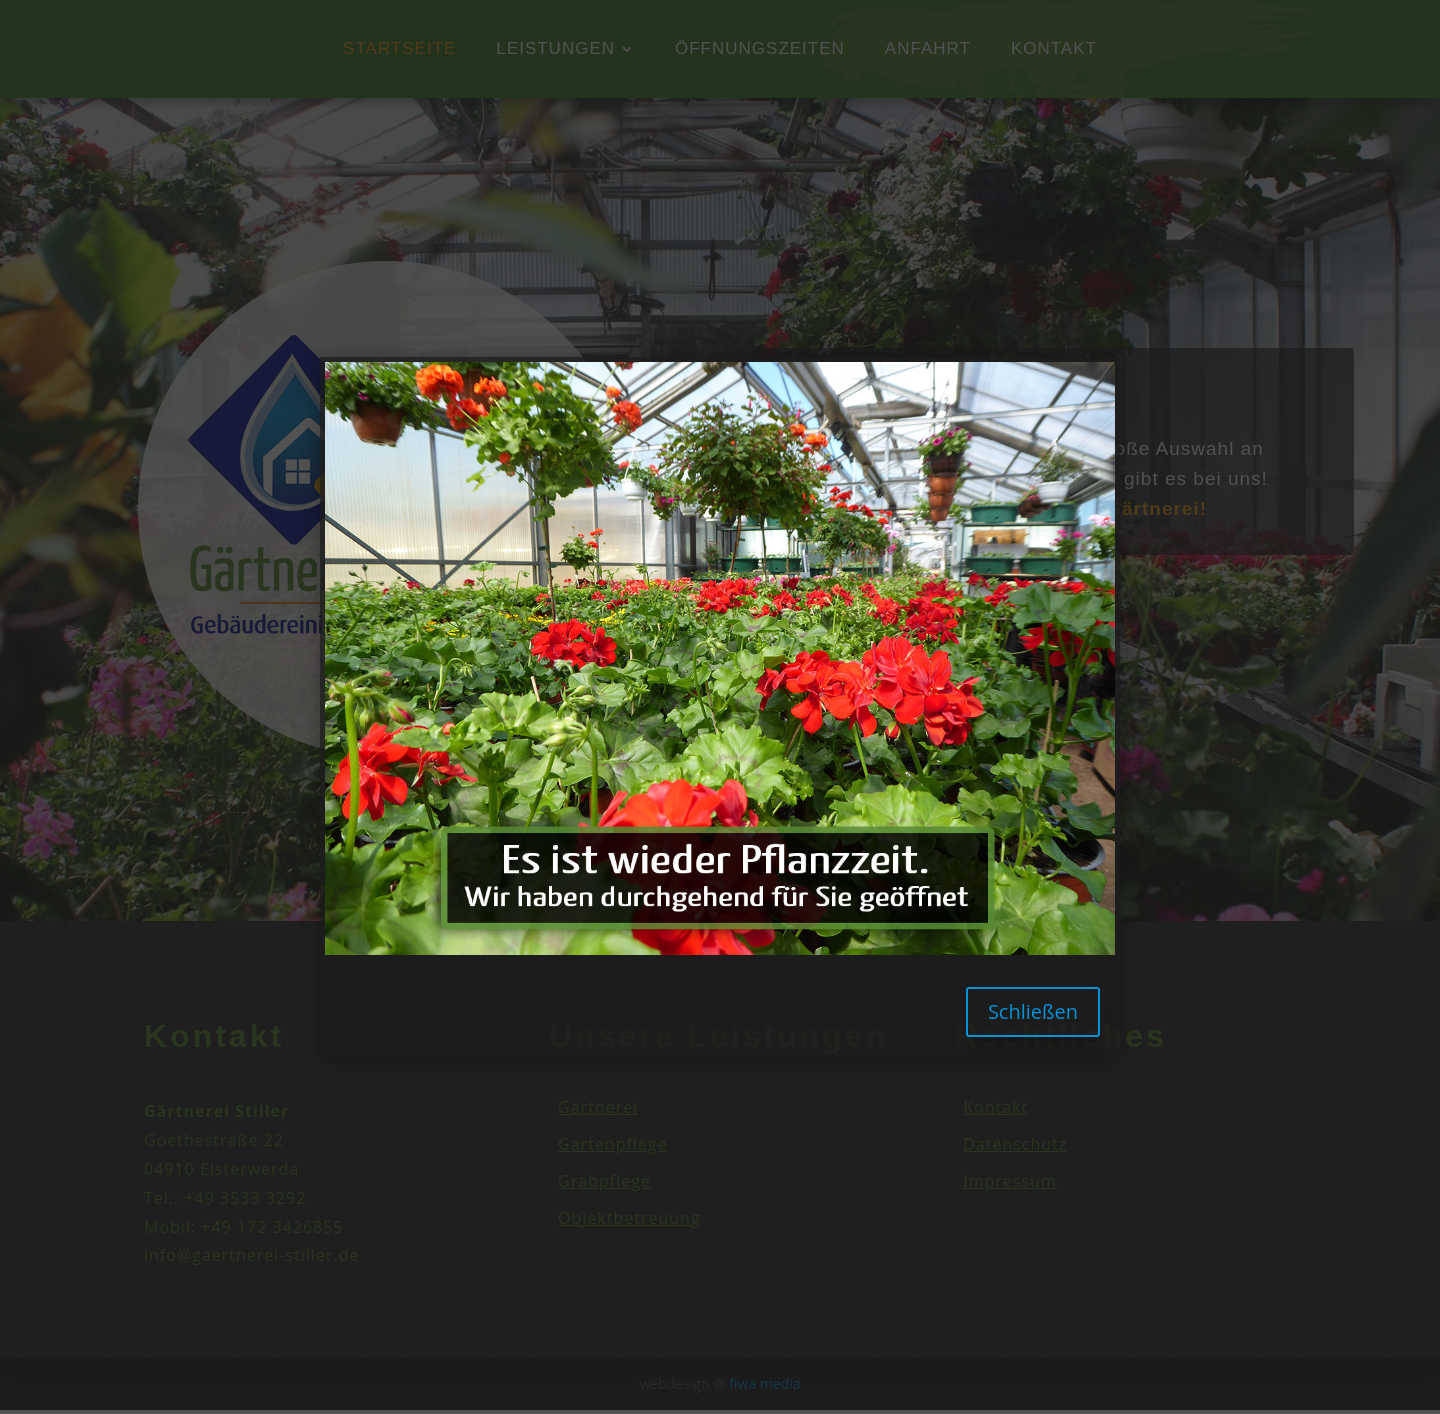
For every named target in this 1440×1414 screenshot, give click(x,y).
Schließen (1033, 1011)
